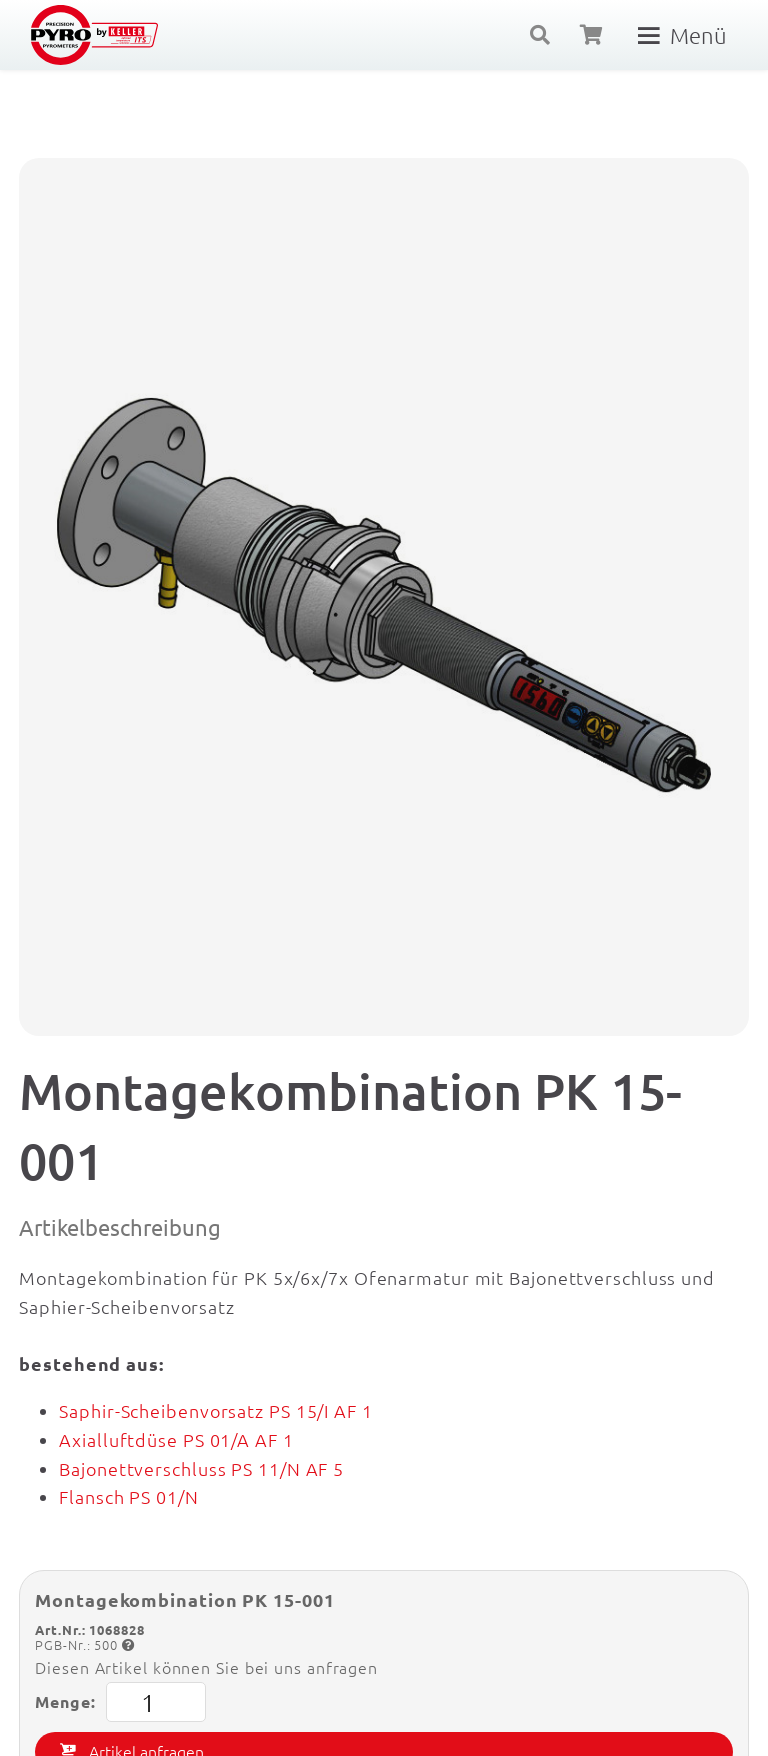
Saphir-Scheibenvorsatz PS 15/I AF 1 (216, 1410)
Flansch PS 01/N (129, 1496)
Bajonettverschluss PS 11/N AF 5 (201, 1468)
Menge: (120, 1702)
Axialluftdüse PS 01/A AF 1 (176, 1439)
